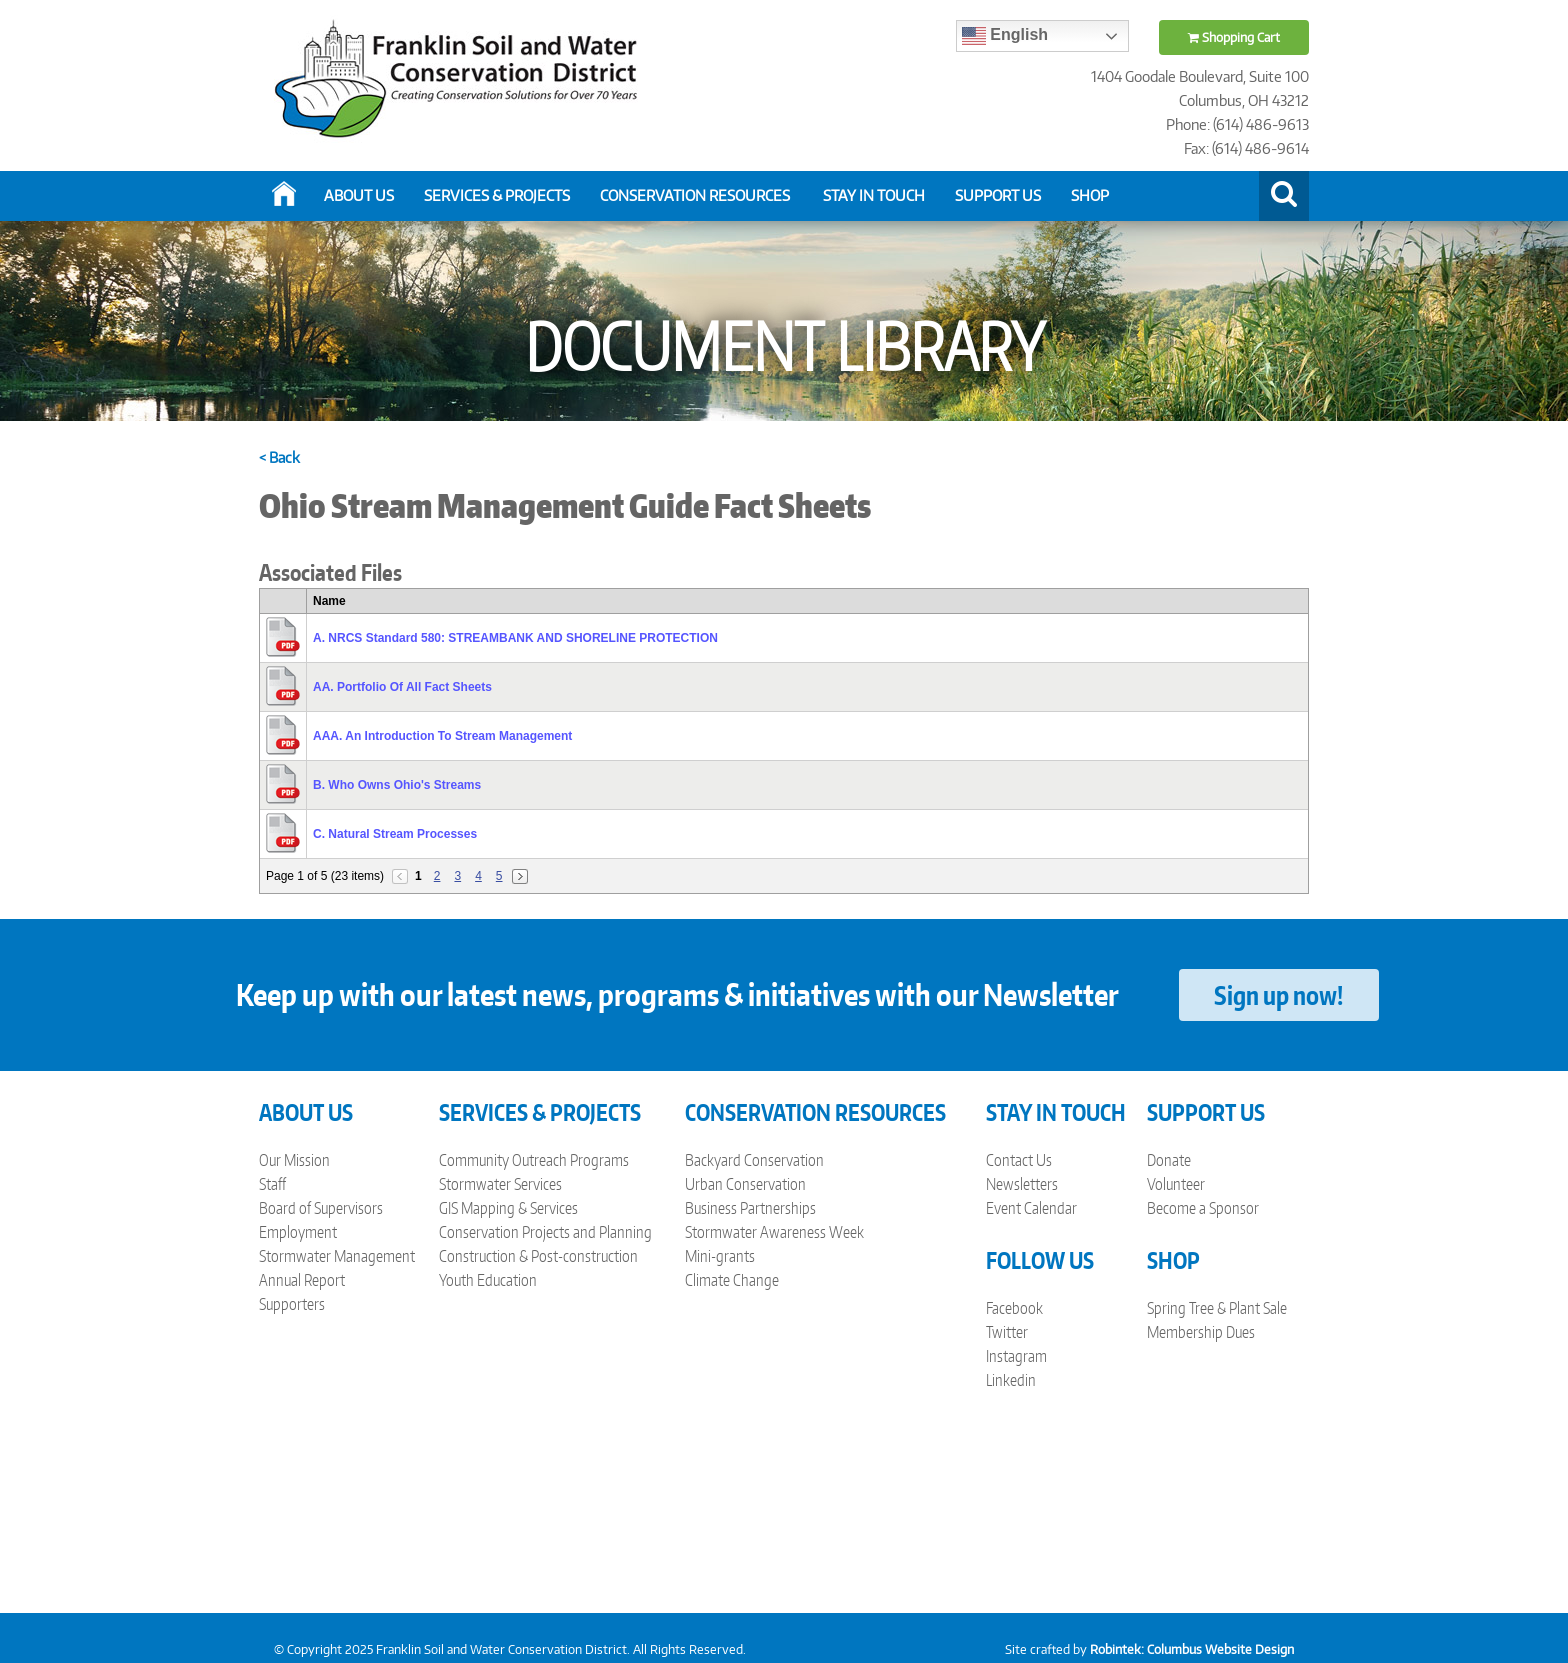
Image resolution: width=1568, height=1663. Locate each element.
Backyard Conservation (754, 1160)
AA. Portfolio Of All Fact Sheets (402, 687)
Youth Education (488, 1280)
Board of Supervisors (321, 1208)
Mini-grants (720, 1256)
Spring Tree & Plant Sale (1217, 1308)
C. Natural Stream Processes (395, 834)
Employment (298, 1232)
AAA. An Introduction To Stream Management (442, 736)
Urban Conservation (745, 1184)
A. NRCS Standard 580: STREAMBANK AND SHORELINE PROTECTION (515, 638)
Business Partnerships (750, 1208)
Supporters (292, 1304)
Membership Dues (1201, 1332)
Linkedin (1011, 1380)
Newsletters (1022, 1184)
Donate (1169, 1160)
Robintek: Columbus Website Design (1192, 1649)
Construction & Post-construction (538, 1256)
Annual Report (302, 1280)
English (1005, 36)
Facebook (1014, 1308)
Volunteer (1176, 1184)
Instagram (1016, 1356)
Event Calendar (1031, 1208)
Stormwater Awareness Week (774, 1232)
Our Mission (294, 1160)
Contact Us (1019, 1160)
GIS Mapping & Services (508, 1208)
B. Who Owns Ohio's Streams (397, 785)
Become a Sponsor (1203, 1208)
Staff (272, 1184)
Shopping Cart (1234, 37)
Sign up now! (1278, 995)
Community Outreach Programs (534, 1160)
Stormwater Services (500, 1184)
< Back (279, 457)
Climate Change (732, 1280)
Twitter (1007, 1332)
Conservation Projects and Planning (545, 1232)
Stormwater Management (337, 1256)
